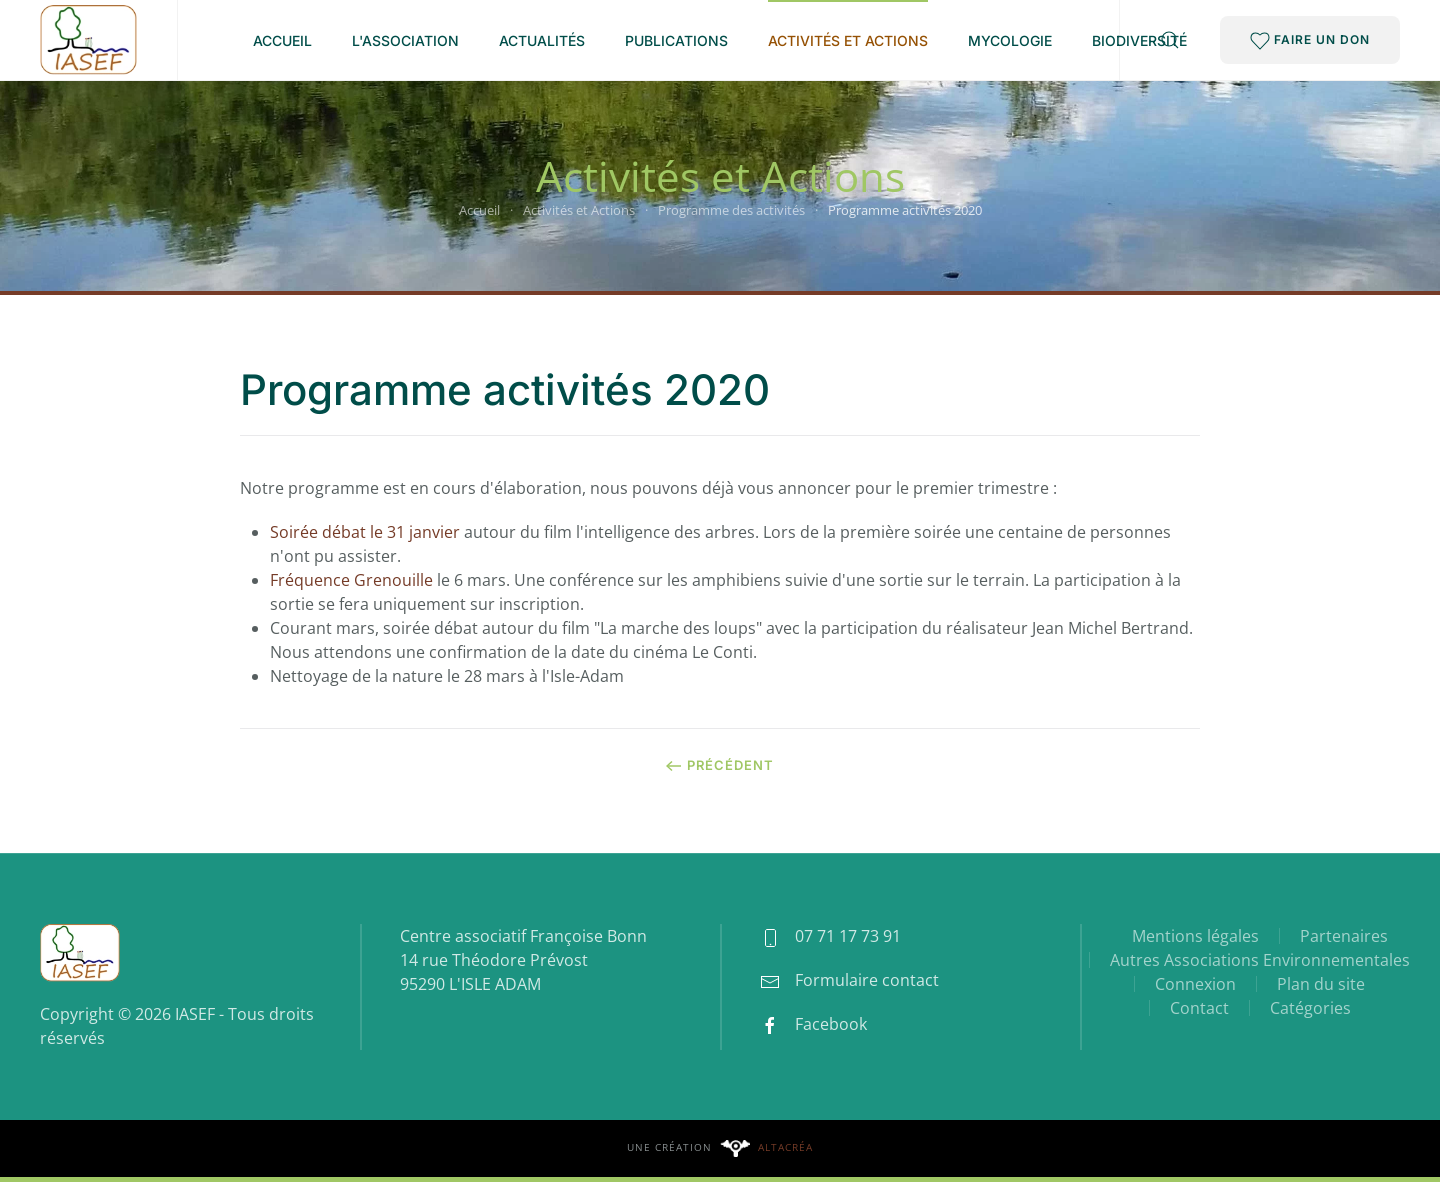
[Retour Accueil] (88, 40)
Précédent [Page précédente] (719, 765)
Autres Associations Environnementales (1260, 960)
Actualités (542, 40)
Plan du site (1321, 984)
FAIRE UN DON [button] (1310, 41)
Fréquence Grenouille (351, 580)
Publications (676, 40)
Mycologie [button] (1010, 40)
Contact (1199, 1008)
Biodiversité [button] (1139, 40)
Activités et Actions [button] (848, 40)
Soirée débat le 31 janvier (365, 532)
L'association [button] (405, 40)
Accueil (282, 40)
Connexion (1195, 984)
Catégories (1310, 1008)
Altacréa (785, 1147)
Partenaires (1344, 936)
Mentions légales (1195, 936)
